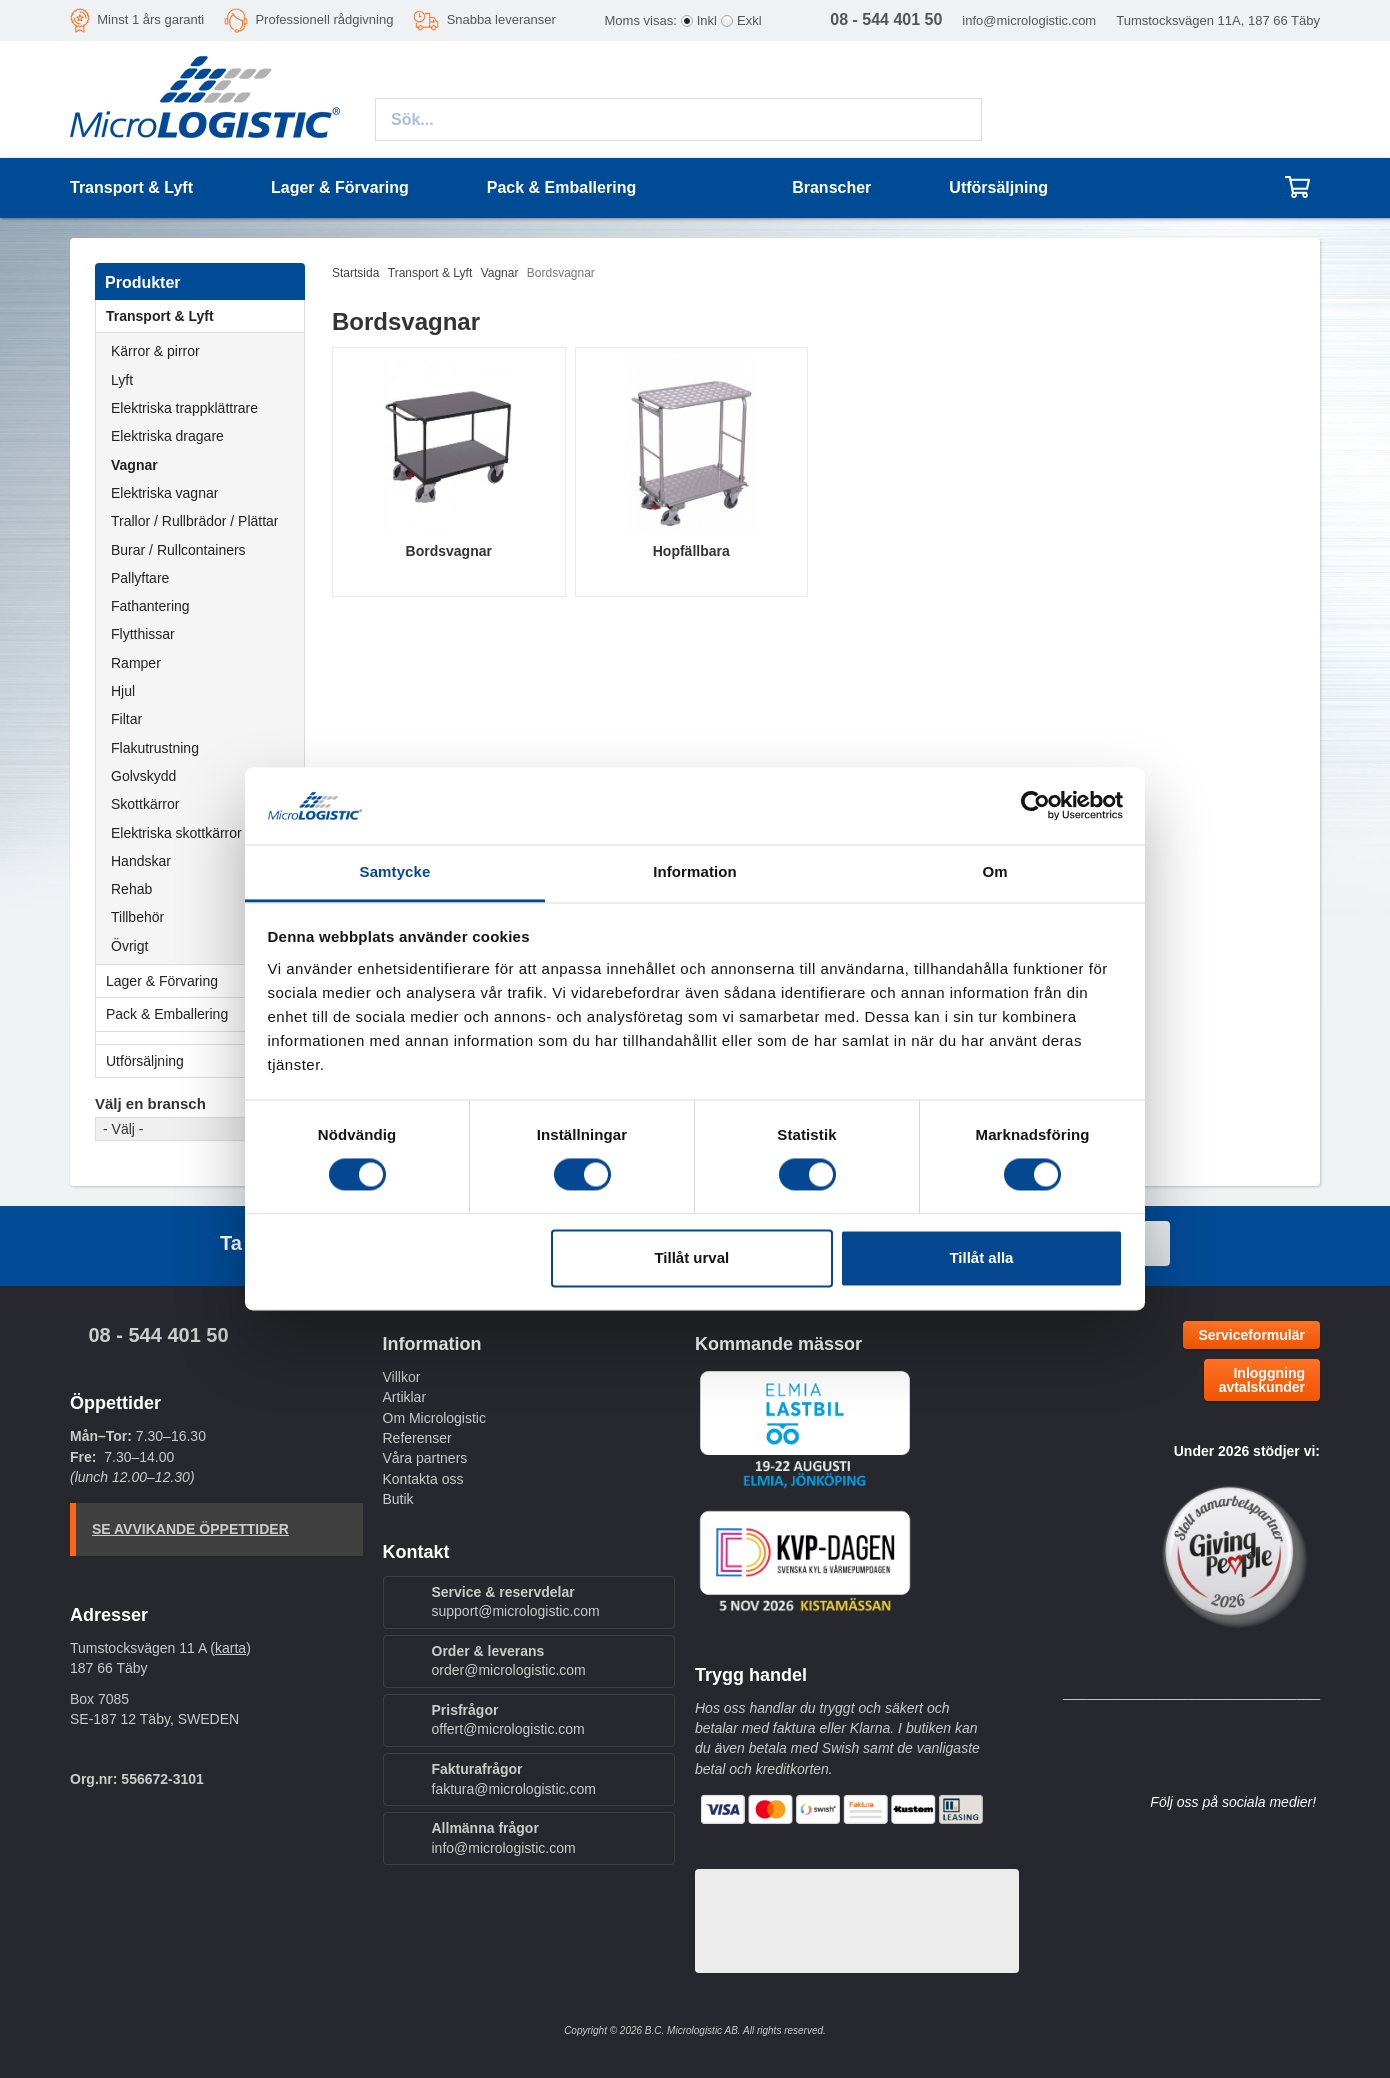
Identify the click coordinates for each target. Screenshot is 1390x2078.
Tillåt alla (981, 1257)
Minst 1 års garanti (150, 19)
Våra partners (425, 1458)
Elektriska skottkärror (176, 833)
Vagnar (134, 465)
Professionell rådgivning (324, 19)
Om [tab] (994, 871)
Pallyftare (140, 578)
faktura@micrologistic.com (514, 1789)
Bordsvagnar (449, 551)
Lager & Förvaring (205, 981)
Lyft (122, 380)
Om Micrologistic (434, 1418)
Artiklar (405, 1397)
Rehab (131, 889)
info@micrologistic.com (1029, 20)
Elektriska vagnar (164, 493)
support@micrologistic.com (516, 1611)
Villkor (402, 1377)
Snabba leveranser (501, 19)
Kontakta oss (423, 1479)
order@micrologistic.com (509, 1670)
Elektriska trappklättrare (184, 408)
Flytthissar (143, 634)
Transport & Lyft (205, 316)
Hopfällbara (691, 551)
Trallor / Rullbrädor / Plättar (195, 521)
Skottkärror (145, 804)
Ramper (136, 663)
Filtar (126, 719)
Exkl (749, 20)
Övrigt (129, 946)
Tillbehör (137, 917)
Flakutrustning (155, 748)
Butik (398, 1499)
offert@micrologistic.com (508, 1729)
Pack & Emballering (205, 1014)
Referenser (417, 1438)
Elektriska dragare (167, 436)
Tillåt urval (691, 1257)
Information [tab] (695, 871)
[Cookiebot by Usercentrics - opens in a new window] (1035, 806)
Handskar (141, 861)
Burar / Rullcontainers (178, 550)
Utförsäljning (998, 187)
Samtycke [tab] (395, 871)
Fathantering (150, 606)
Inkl (707, 20)
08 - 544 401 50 (158, 1335)
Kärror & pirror (155, 351)
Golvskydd (143, 776)
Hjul (123, 691)
